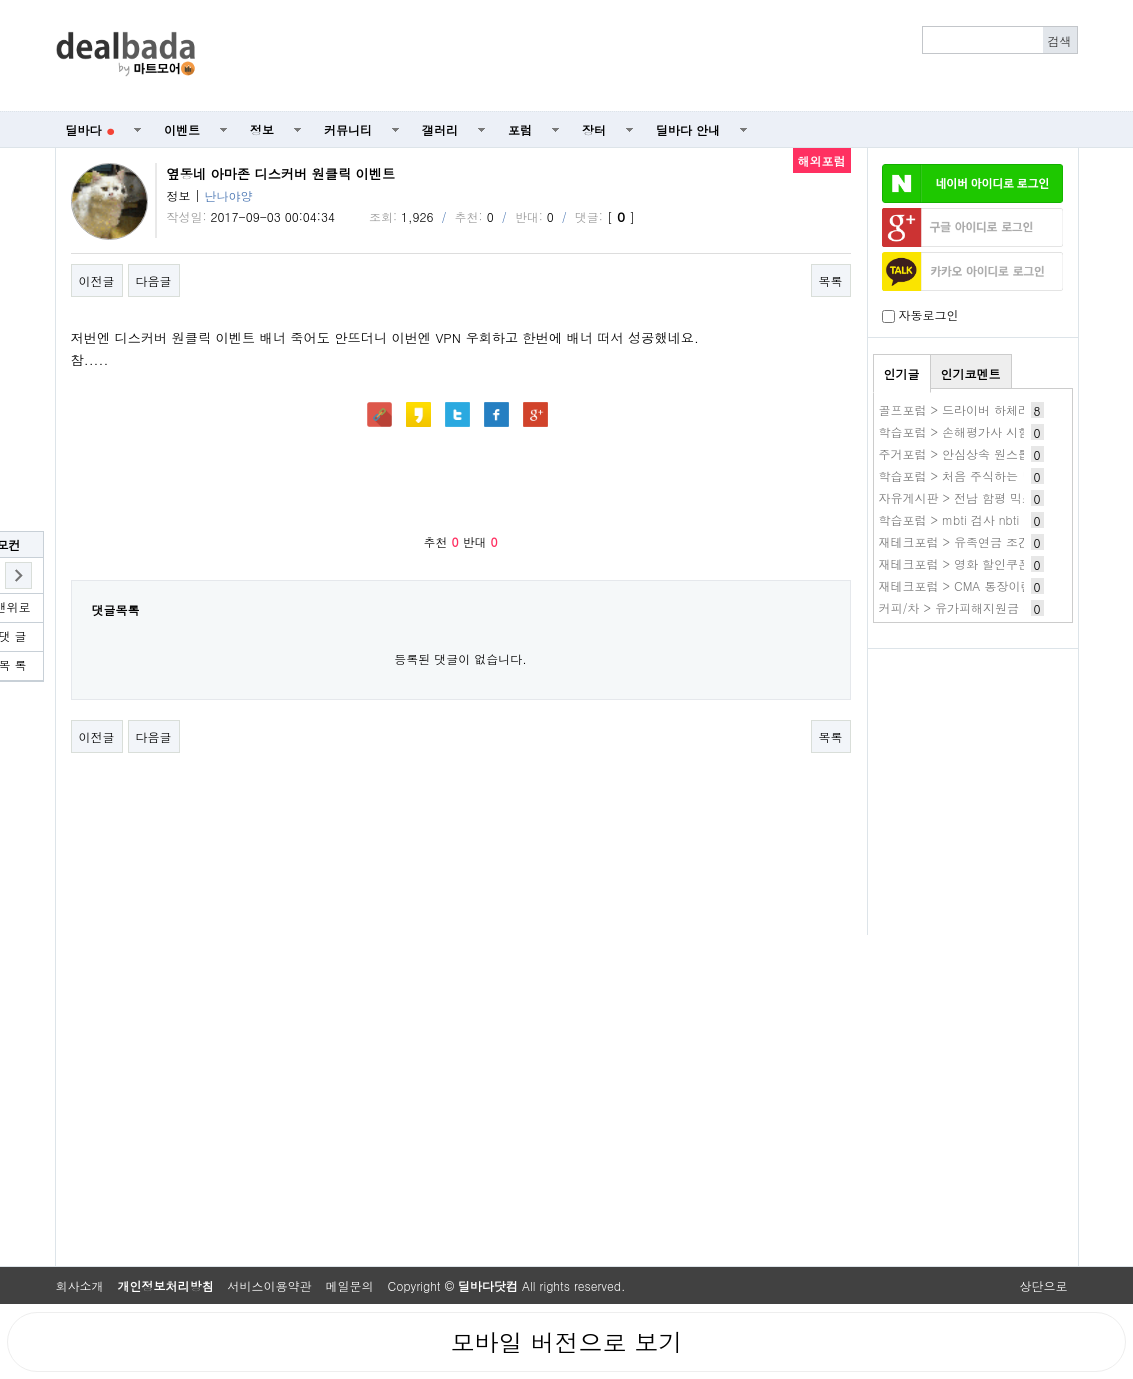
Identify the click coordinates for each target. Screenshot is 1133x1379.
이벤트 (182, 129)
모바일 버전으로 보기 (566, 1342)
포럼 (520, 129)
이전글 (97, 280)
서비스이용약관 (270, 1285)
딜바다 (90, 129)
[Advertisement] (647, 56)
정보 (262, 129)
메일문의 (350, 1285)
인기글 (902, 373)
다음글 (154, 280)
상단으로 (1044, 1285)
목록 (831, 280)
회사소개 (80, 1285)
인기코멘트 (971, 373)
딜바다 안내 (688, 129)
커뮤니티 (348, 129)
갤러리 (440, 129)
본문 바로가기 (0, 0)
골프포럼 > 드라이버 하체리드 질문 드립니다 (1001, 409)
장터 (594, 129)
